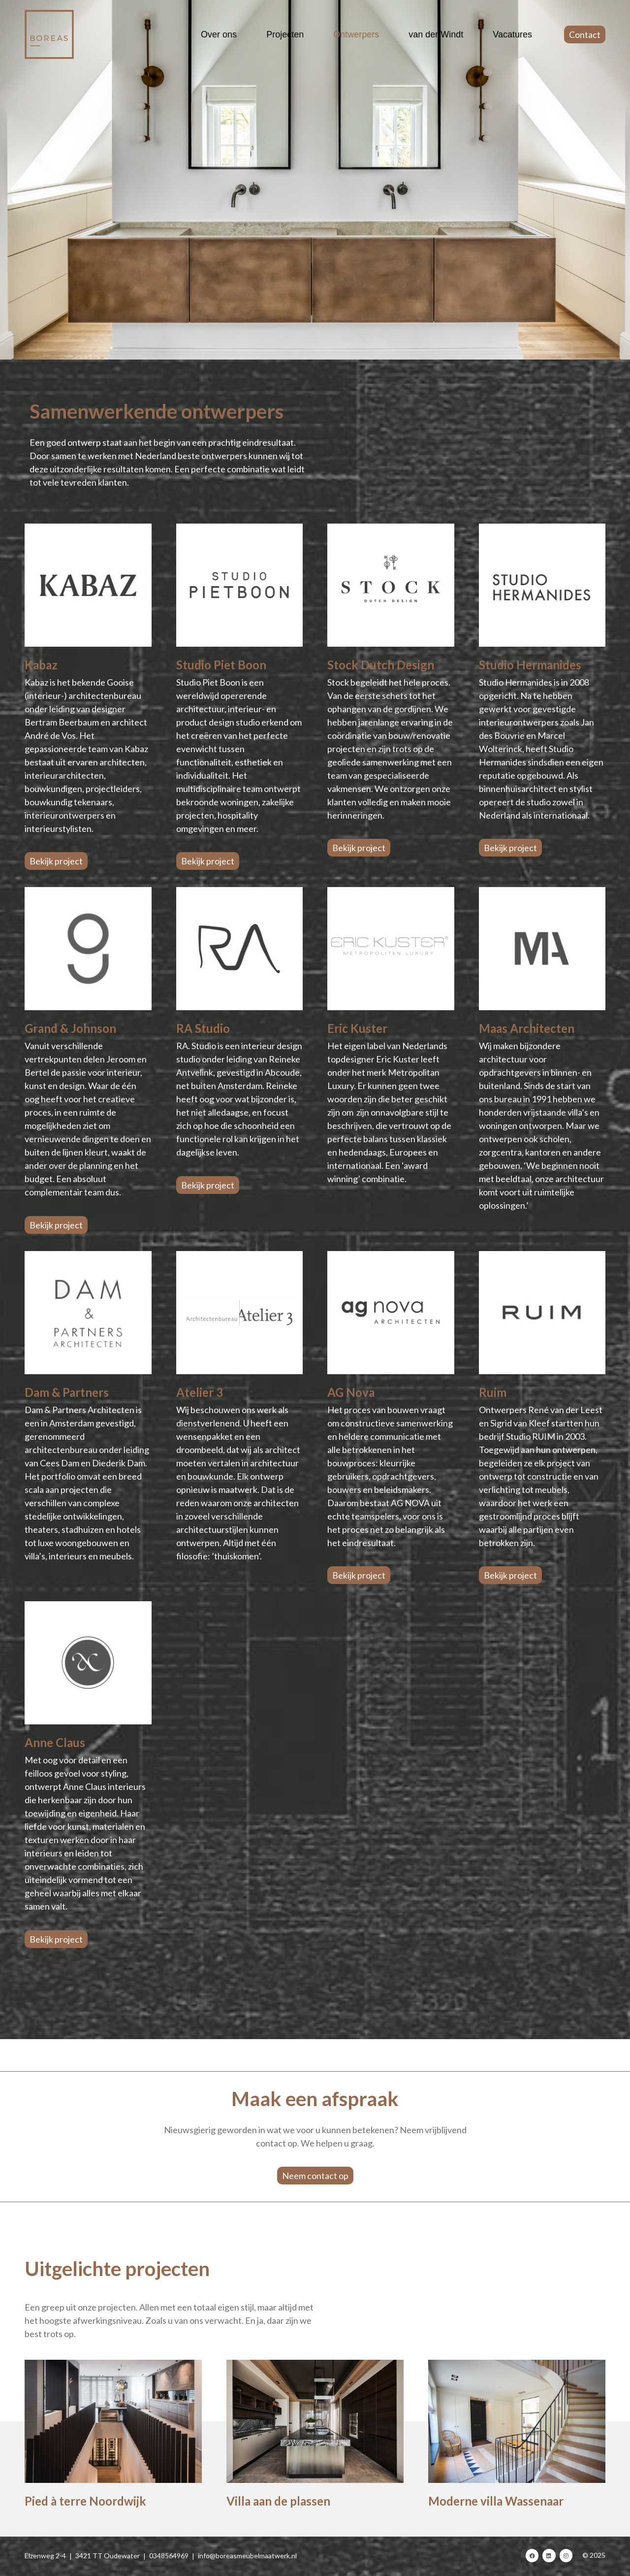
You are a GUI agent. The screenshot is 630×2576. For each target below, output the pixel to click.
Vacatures (512, 34)
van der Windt (436, 34)
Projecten (285, 34)
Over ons (219, 34)
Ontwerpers (356, 34)
